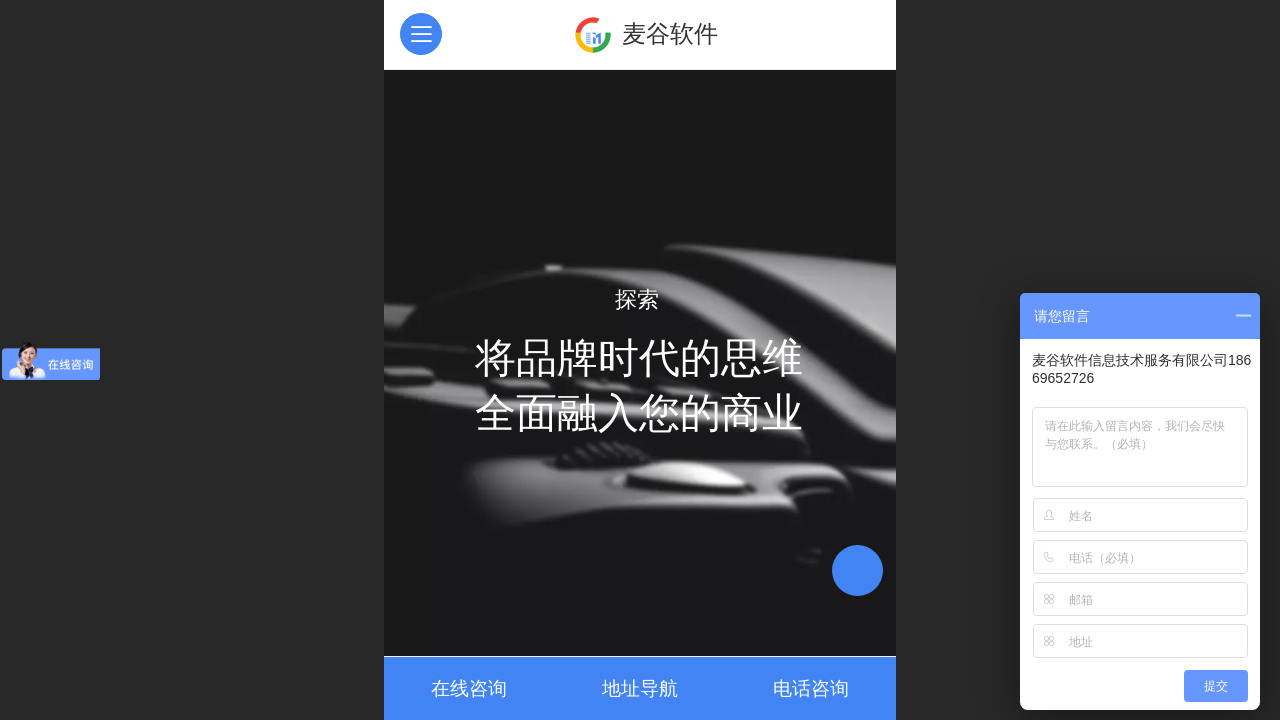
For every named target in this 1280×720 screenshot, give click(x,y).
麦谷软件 (670, 33)
